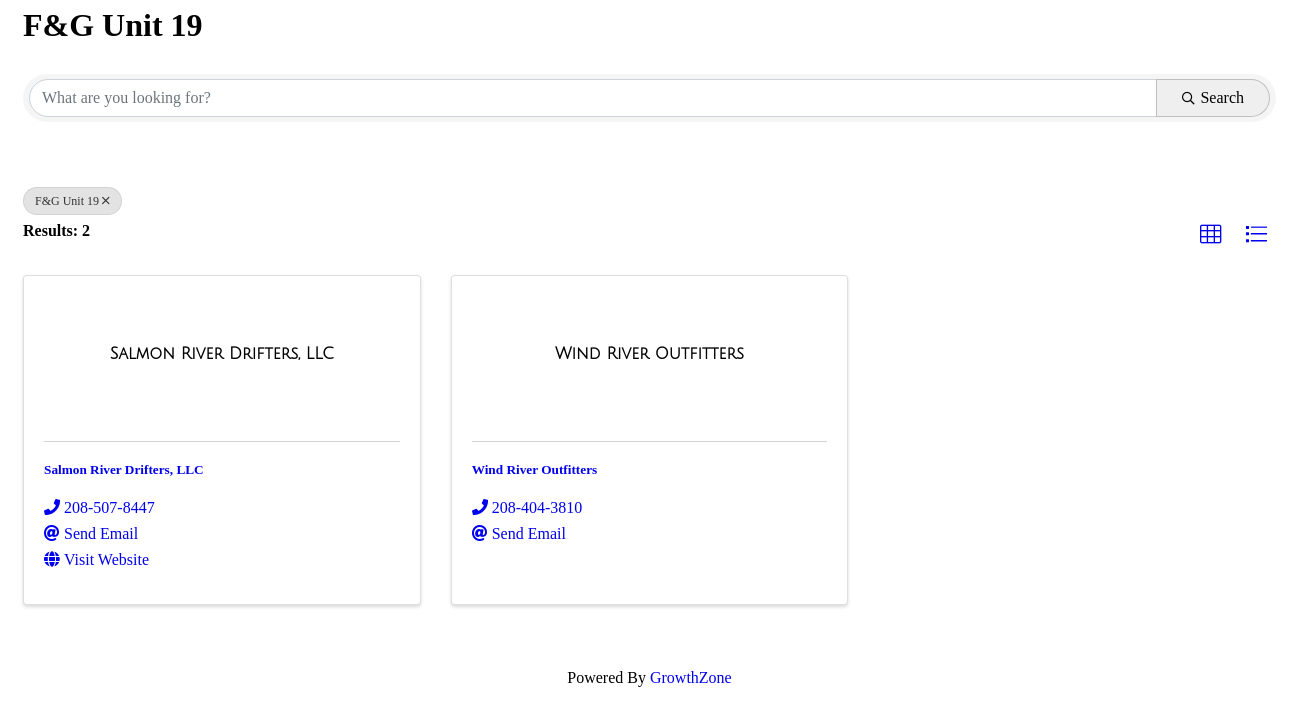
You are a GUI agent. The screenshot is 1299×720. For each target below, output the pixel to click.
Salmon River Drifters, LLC (124, 469)
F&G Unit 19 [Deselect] (72, 201)
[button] (1211, 235)
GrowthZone (691, 677)
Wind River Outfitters (535, 469)
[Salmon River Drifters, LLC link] (222, 354)
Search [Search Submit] (1213, 97)
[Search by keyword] (593, 98)
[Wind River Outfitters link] (649, 354)
